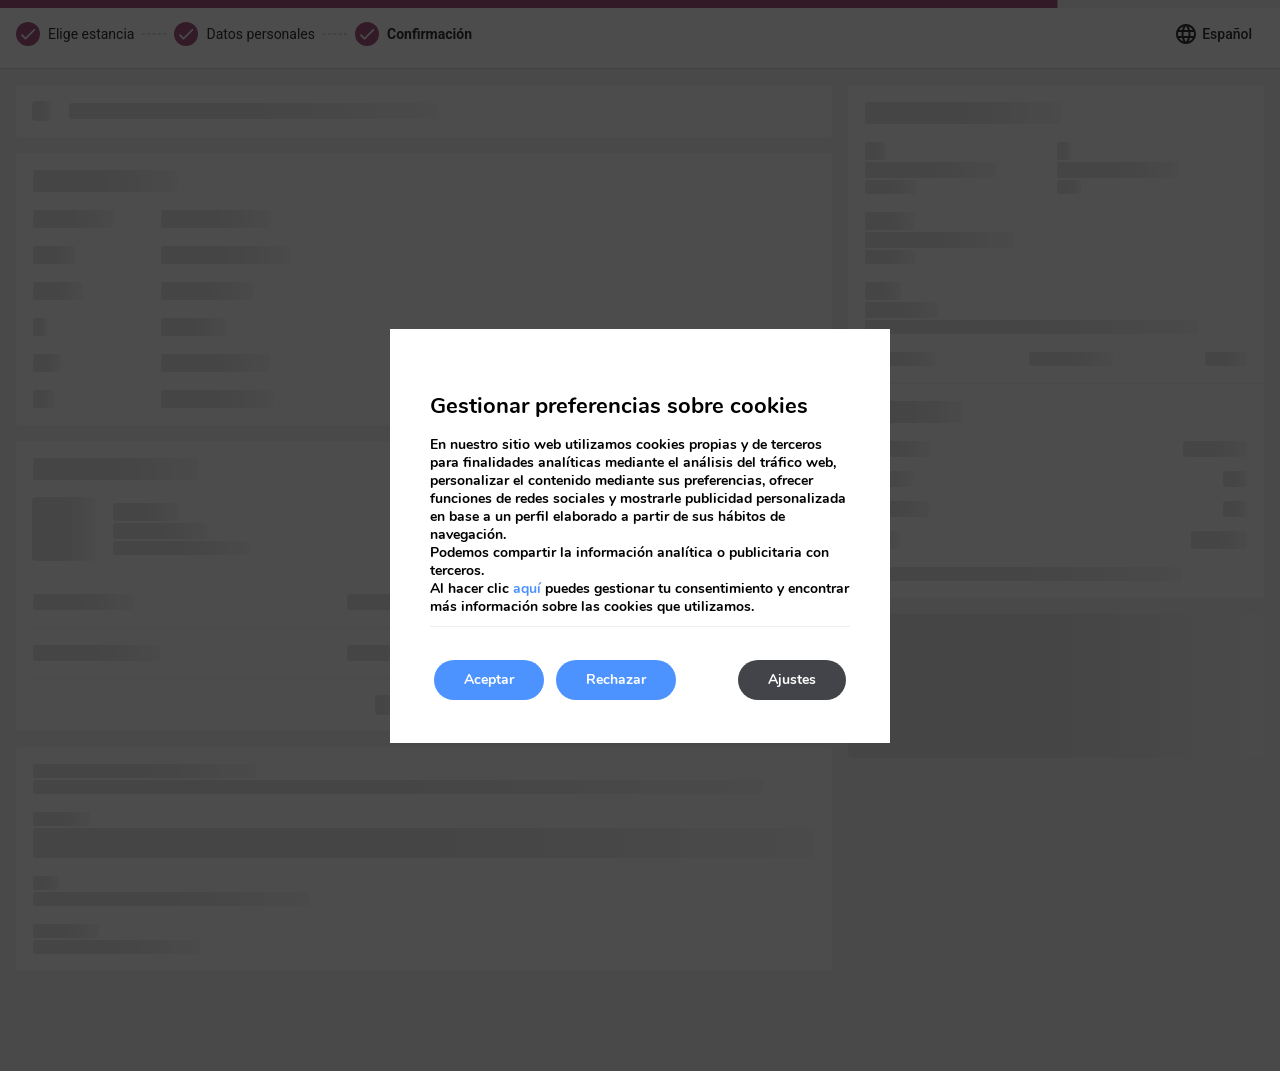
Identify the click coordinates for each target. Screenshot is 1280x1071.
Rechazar (616, 679)
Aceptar (489, 679)
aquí (527, 588)
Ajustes (792, 679)
